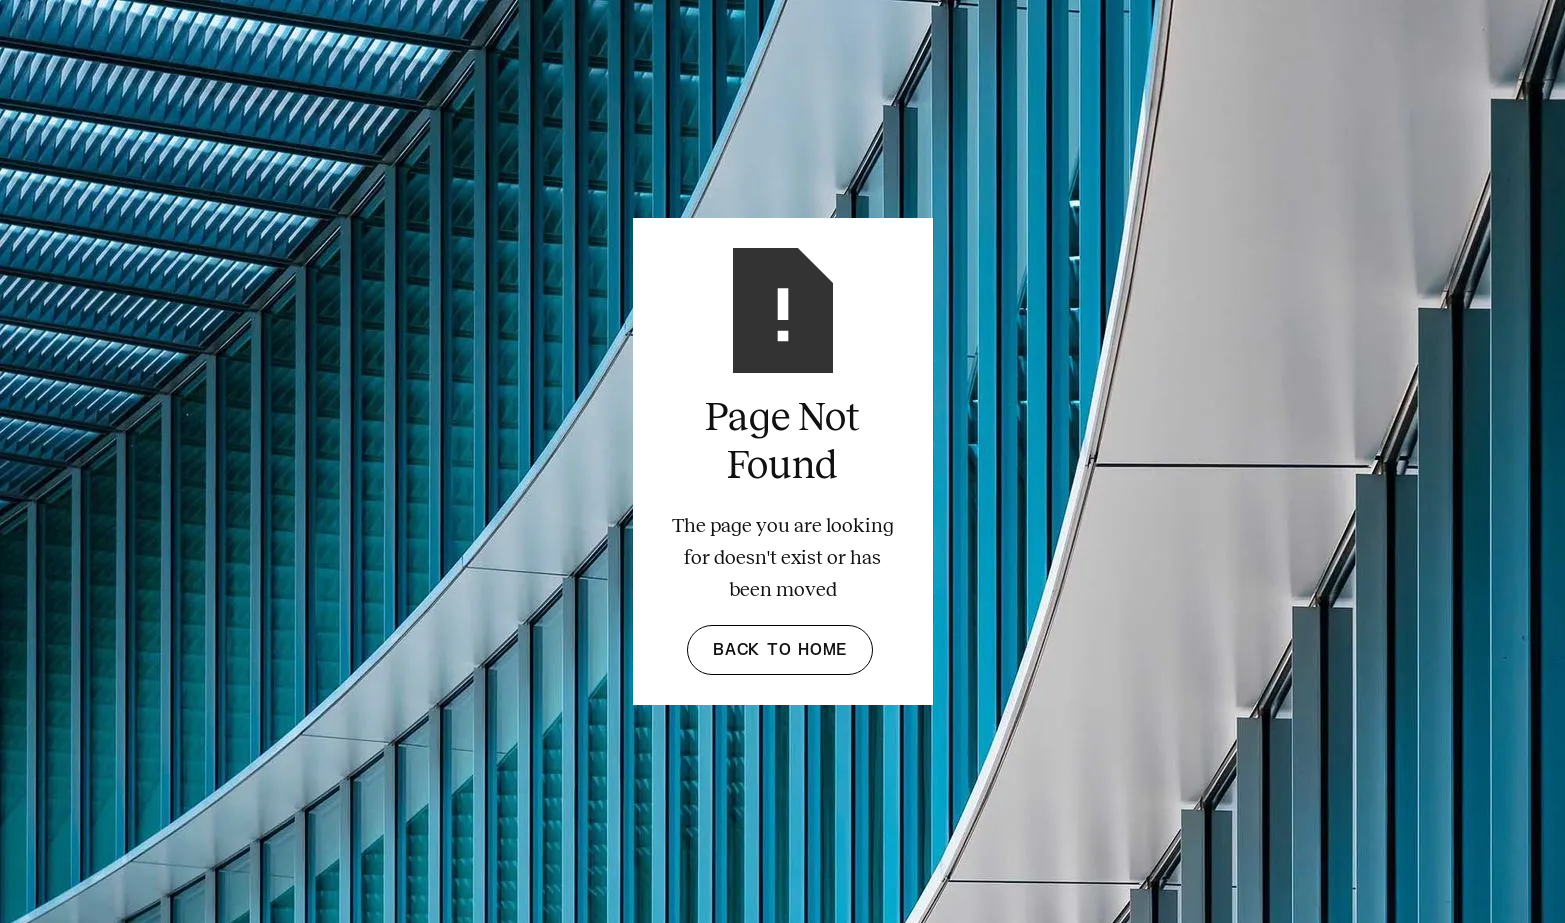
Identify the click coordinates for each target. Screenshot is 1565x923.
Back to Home (780, 650)
